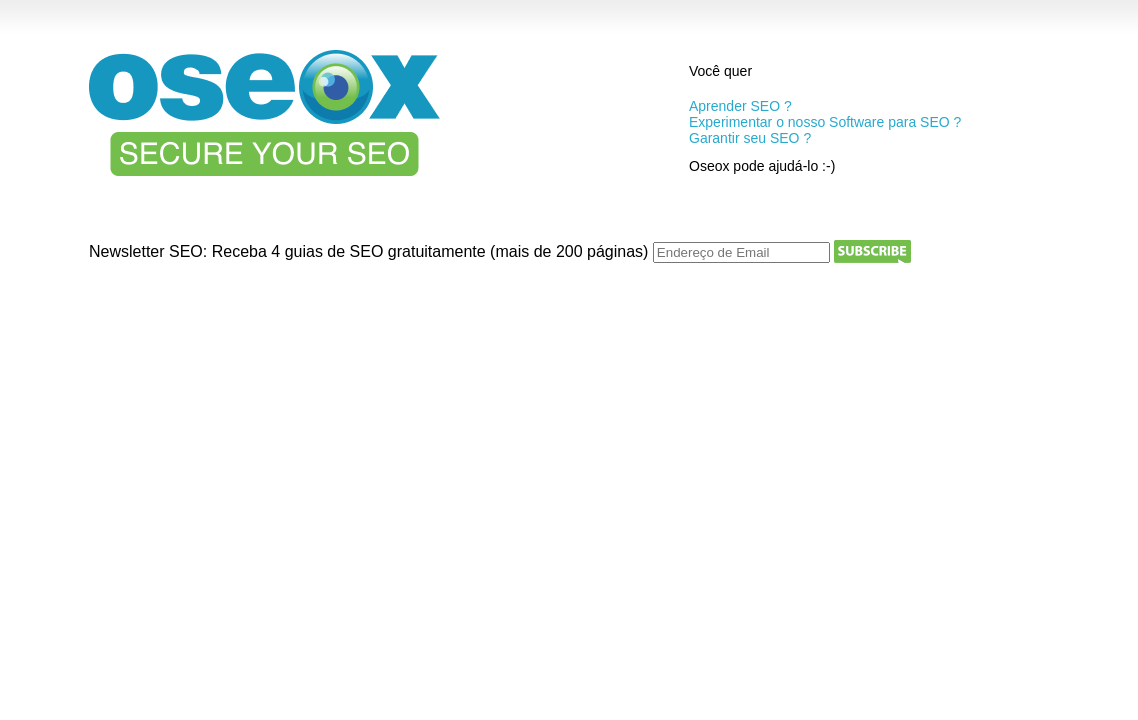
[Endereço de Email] (741, 252)
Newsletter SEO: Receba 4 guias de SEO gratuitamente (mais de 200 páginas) (371, 251)
